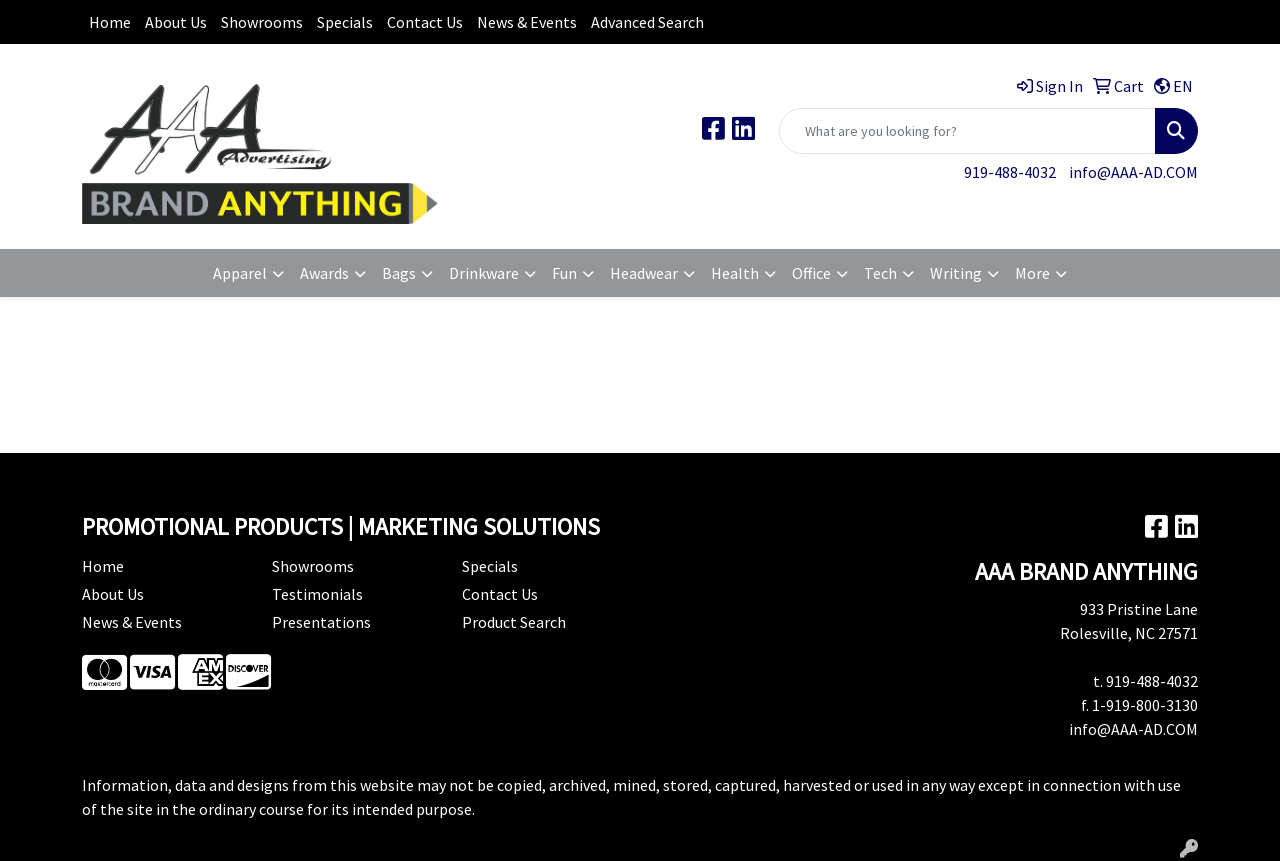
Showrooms (262, 22)
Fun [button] (564, 273)
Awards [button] (324, 273)
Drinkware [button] (484, 273)
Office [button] (811, 273)
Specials (345, 22)
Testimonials (317, 594)
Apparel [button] (240, 273)
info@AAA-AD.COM (1133, 172)
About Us (176, 22)
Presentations (321, 622)
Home (110, 22)
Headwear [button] (644, 273)
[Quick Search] (967, 131)
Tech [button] (880, 273)
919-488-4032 (1010, 172)
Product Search (514, 622)
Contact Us (425, 22)
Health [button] (735, 273)
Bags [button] (399, 273)
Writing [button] (956, 273)
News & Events (527, 22)
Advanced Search (647, 22)
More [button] (1032, 273)
